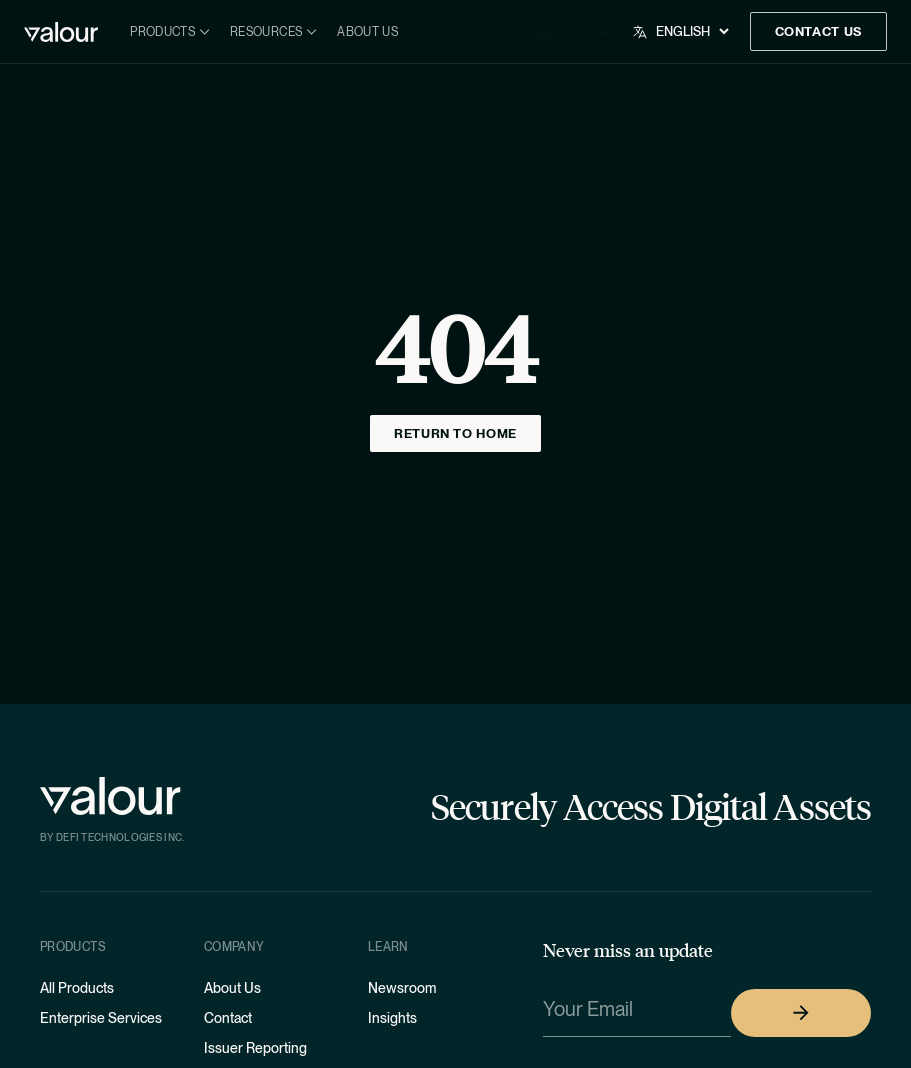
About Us (367, 32)
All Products (77, 988)
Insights (392, 1018)
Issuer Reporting (255, 1048)
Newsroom (402, 988)
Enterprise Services (101, 1018)
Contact (228, 1018)
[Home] (61, 32)
